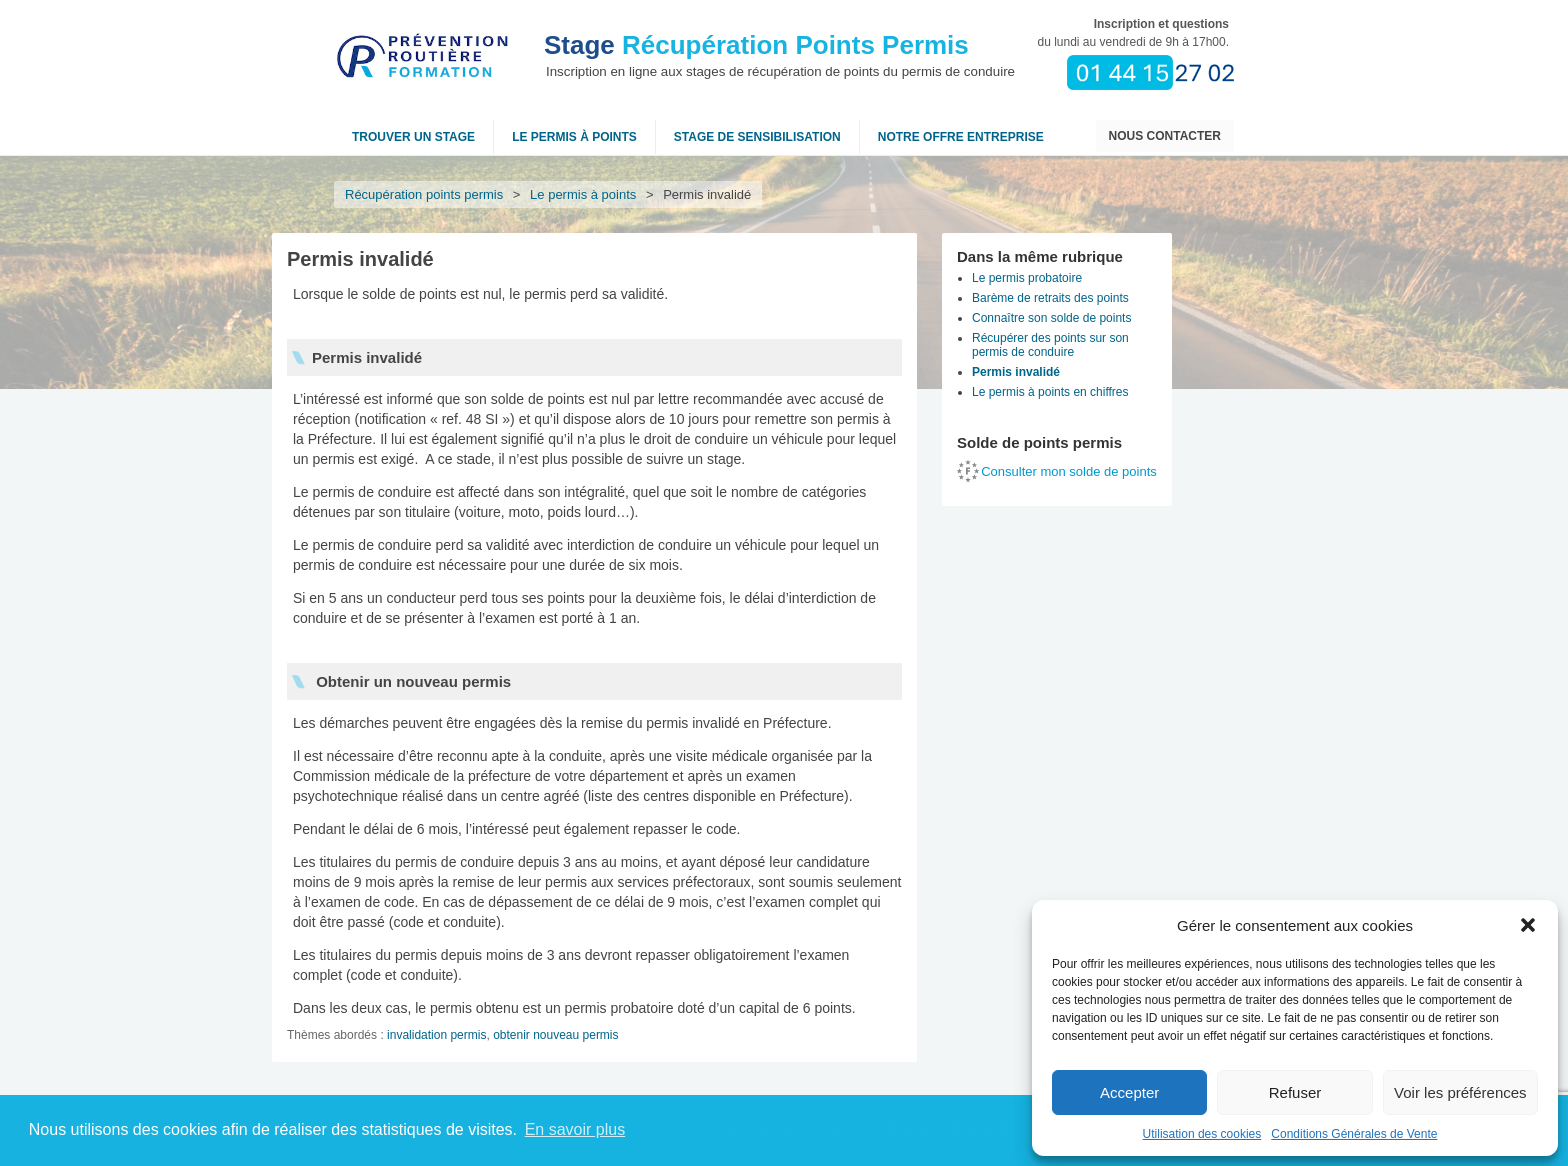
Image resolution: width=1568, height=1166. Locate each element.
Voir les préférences (1460, 1092)
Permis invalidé (1016, 372)
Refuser (1295, 1092)
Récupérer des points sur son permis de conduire (1050, 345)
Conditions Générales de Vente (1354, 1134)
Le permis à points (574, 137)
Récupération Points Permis (756, 45)
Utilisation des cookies (1202, 1134)
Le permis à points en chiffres (1050, 392)
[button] (1528, 925)
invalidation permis (436, 1035)
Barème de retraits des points (1050, 298)
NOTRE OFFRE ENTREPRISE (961, 137)
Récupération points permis (424, 194)
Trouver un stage (413, 137)
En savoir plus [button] (575, 1129)
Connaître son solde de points (1051, 318)
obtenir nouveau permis (555, 1035)
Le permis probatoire (1027, 278)
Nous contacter (1165, 136)
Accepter (1129, 1092)
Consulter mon (1069, 471)
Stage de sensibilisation (757, 137)
